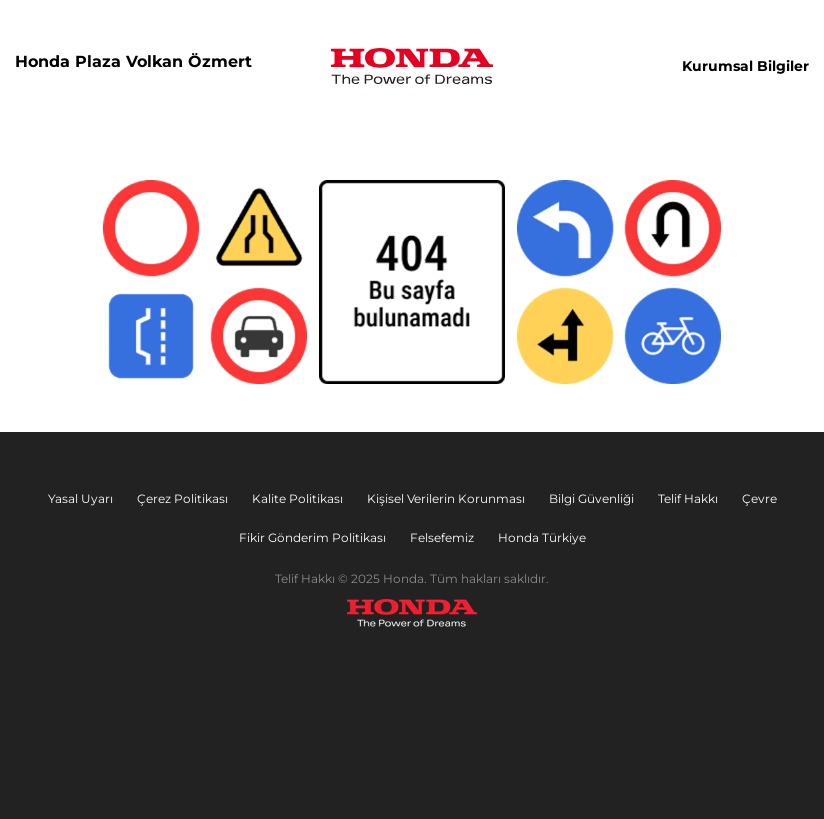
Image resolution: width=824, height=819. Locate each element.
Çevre (759, 498)
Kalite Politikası (297, 498)
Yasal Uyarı (80, 498)
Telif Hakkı (688, 498)
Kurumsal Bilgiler (745, 66)
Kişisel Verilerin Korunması (446, 498)
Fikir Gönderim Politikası (312, 537)
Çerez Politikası (182, 498)
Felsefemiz (442, 537)
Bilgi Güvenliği (591, 498)
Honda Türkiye (542, 537)
